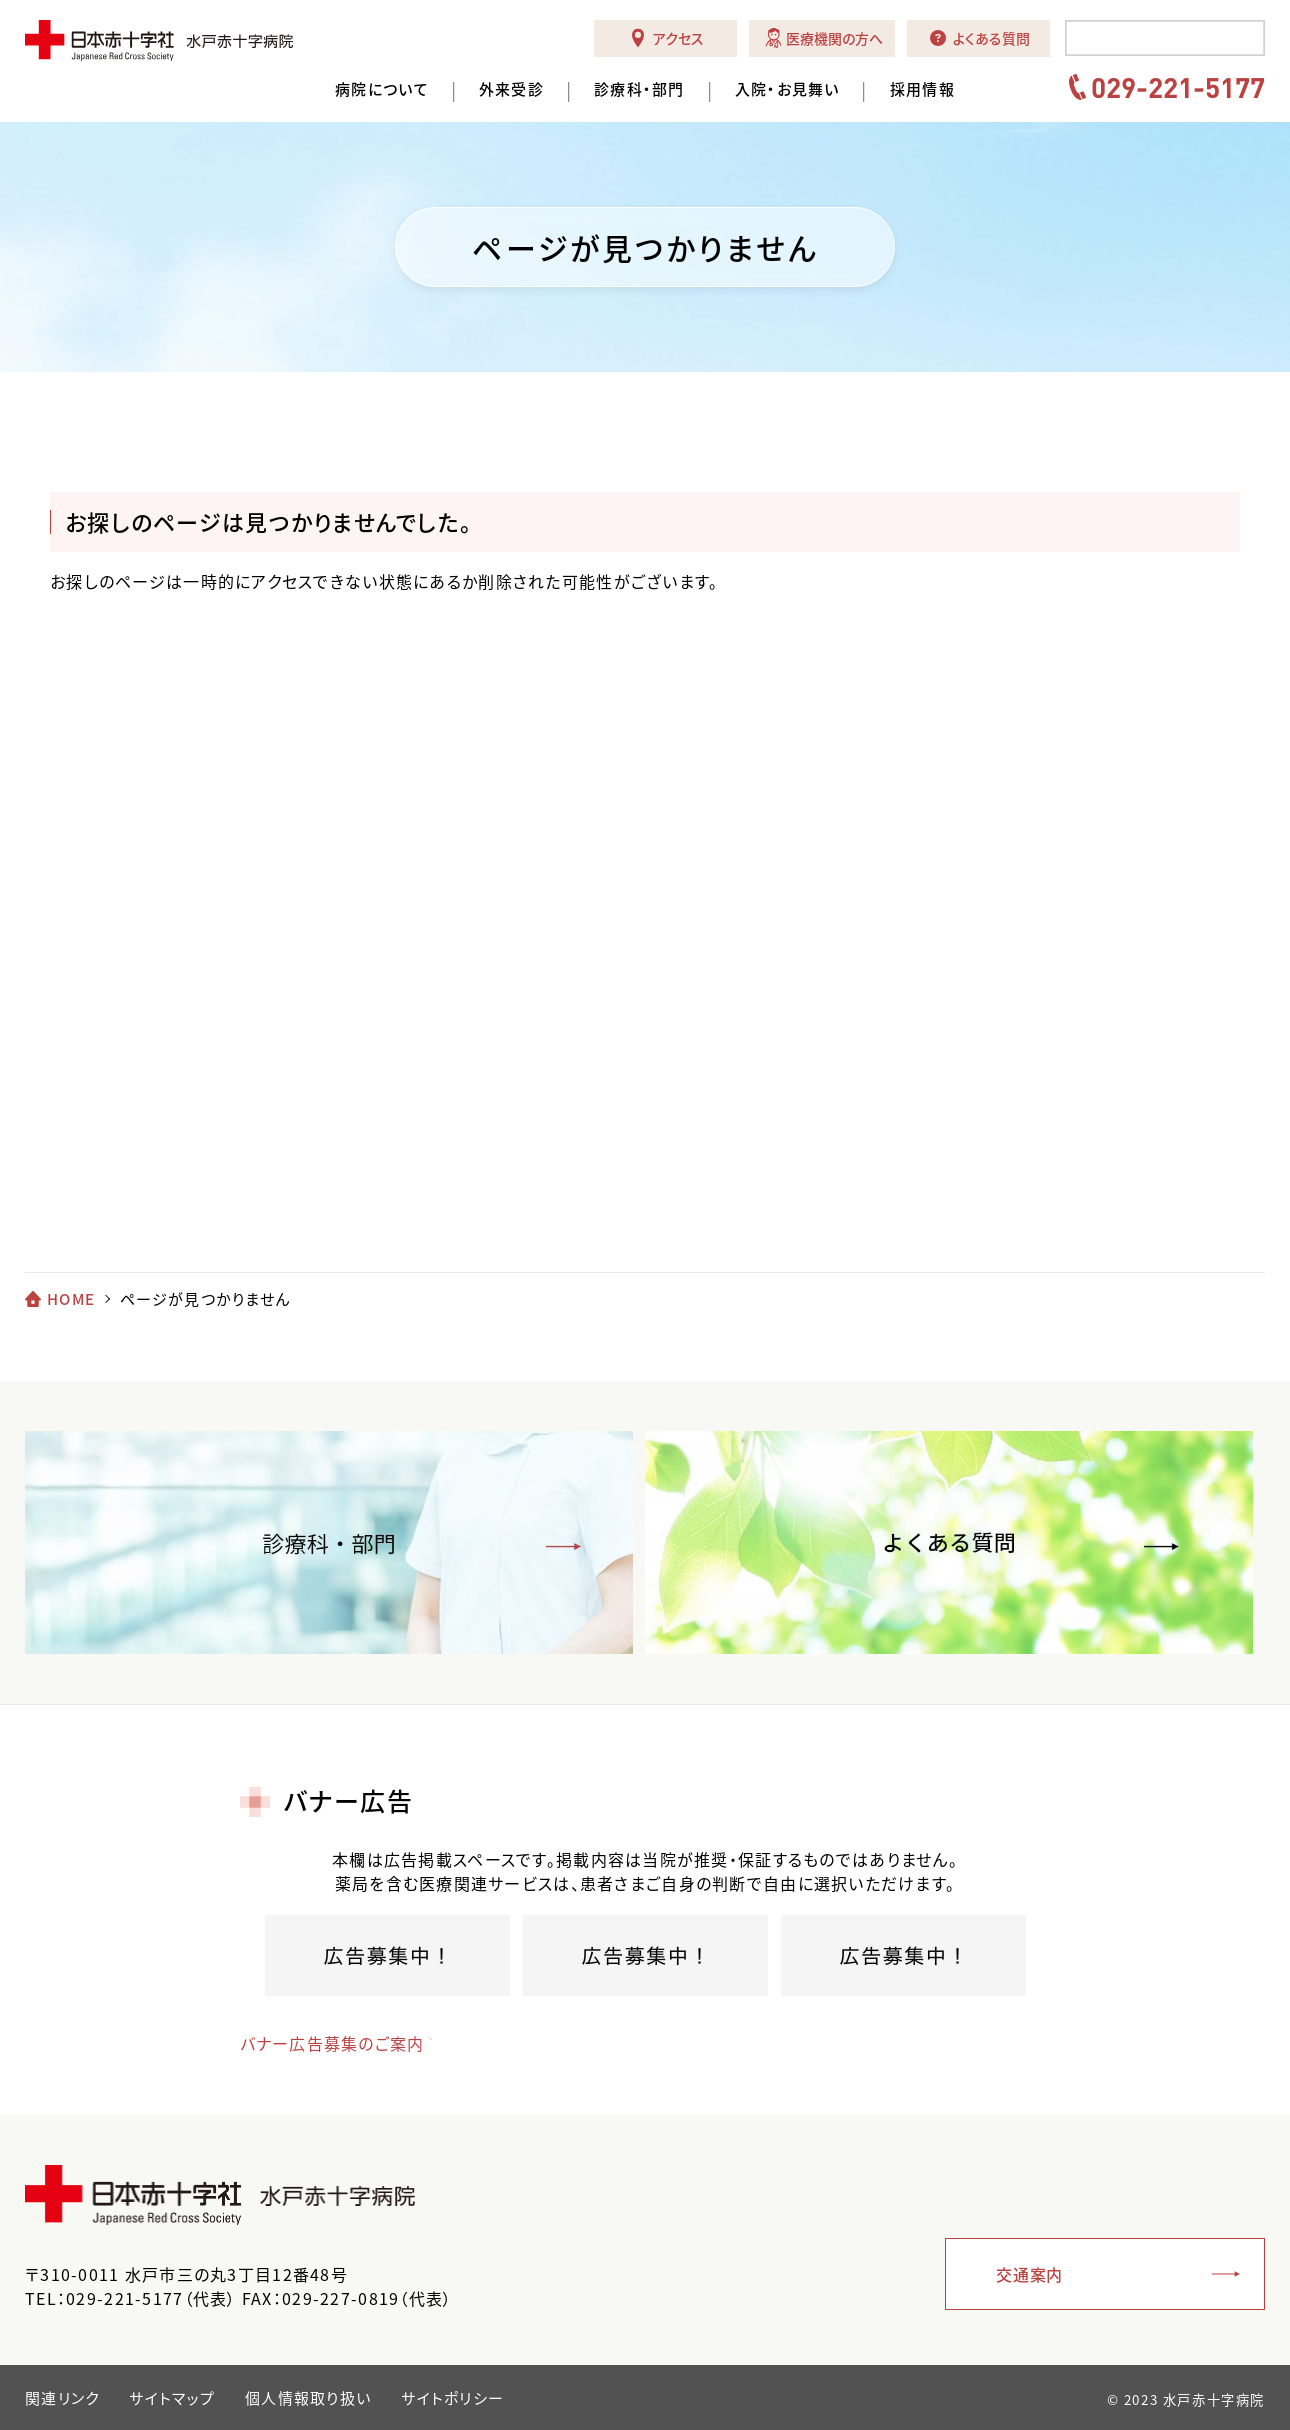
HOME (71, 1299)
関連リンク (62, 2398)
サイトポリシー (452, 2398)
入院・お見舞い (787, 89)
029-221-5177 (1178, 87)
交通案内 (1029, 2274)
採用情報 (922, 89)
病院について (382, 89)
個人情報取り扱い (308, 2398)
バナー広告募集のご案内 (332, 2043)
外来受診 (511, 89)
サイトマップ (172, 2398)
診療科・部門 (639, 89)
